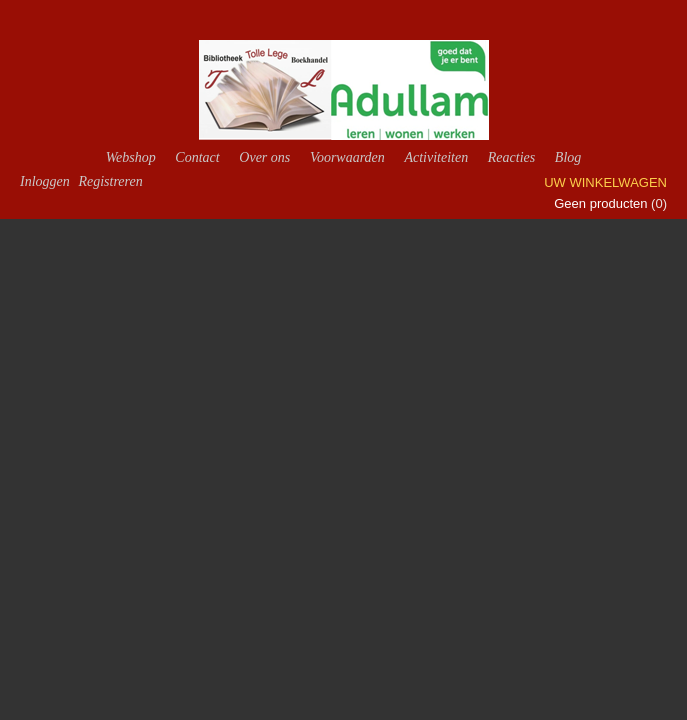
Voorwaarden (347, 157)
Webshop (131, 157)
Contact (197, 157)
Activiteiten (436, 157)
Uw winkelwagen (605, 182)
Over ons (264, 157)
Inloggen (45, 181)
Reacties (511, 157)
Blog (568, 157)
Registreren (110, 181)
